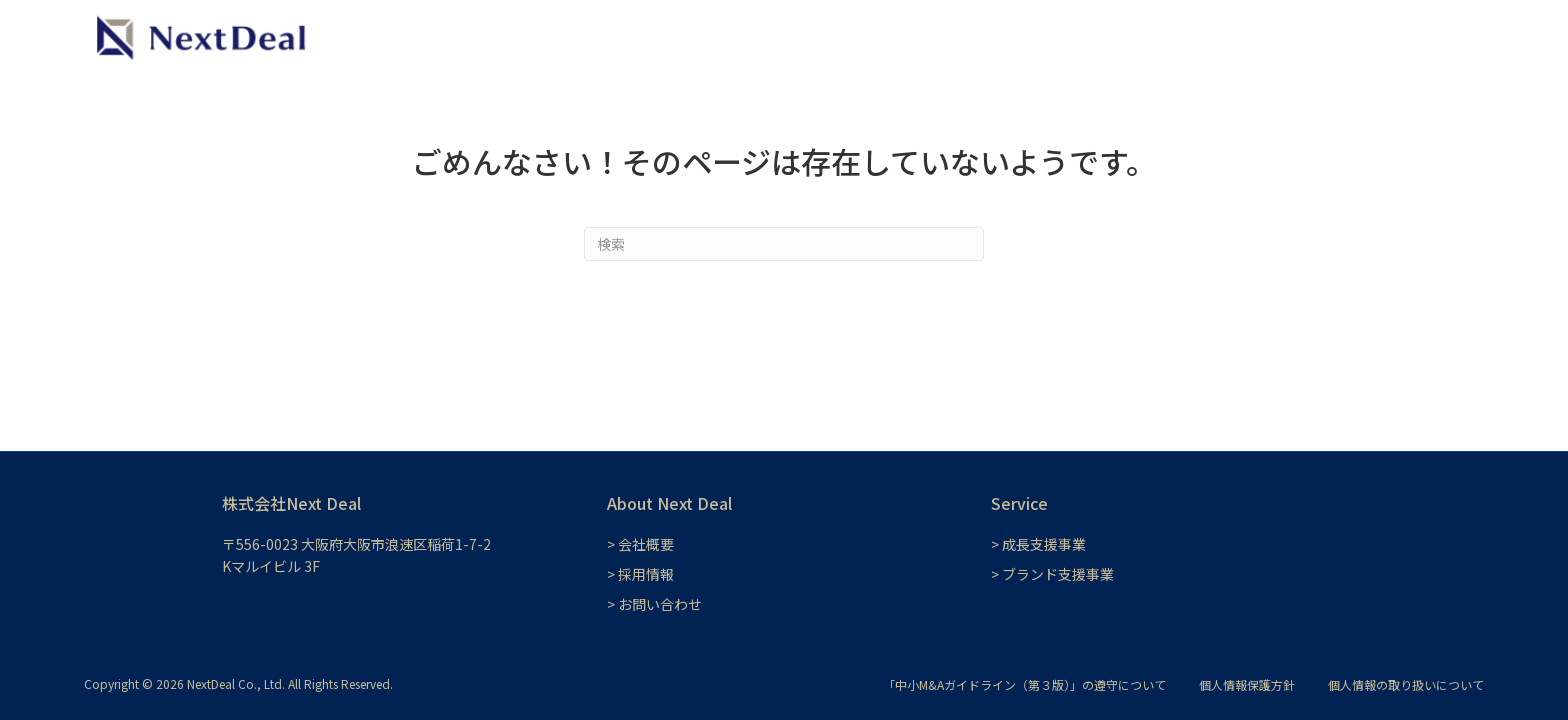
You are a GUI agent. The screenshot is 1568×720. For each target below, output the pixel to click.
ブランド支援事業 (1100, 37)
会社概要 (1342, 37)
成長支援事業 (982, 37)
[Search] (784, 244)
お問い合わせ (1432, 37)
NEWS (1197, 37)
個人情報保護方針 (1247, 684)
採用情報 (1266, 37)
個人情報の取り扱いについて (1406, 684)
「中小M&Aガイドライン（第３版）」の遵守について (1024, 684)
